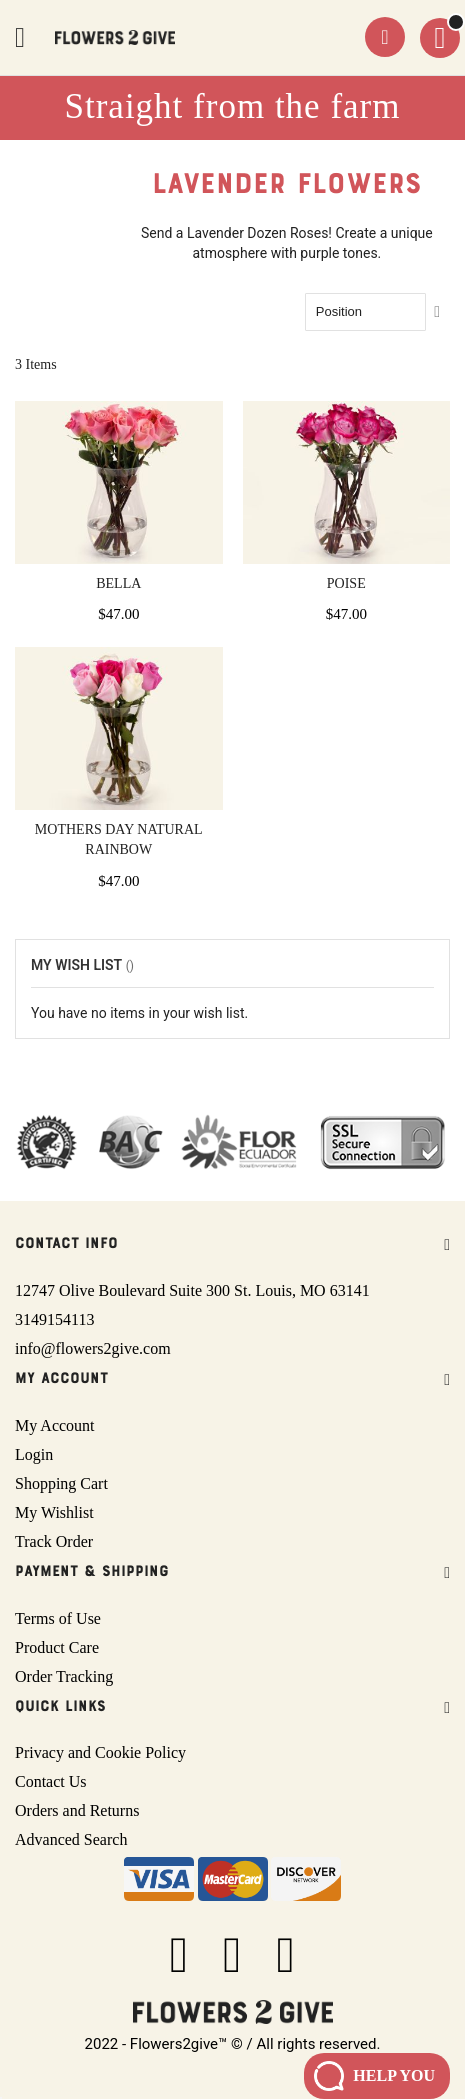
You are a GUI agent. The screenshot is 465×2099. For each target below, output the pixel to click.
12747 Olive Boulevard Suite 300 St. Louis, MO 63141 (192, 1290)
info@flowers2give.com (93, 1348)
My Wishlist (54, 1512)
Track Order (54, 1541)
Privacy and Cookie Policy (100, 1752)
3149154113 (54, 1319)
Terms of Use (58, 1618)
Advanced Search (71, 1839)
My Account (55, 1425)
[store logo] (115, 37)
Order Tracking (64, 1676)
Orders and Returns (77, 1810)
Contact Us (51, 1781)
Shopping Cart (61, 1483)
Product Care (57, 1647)
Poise (346, 583)
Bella (118, 583)
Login (34, 1454)
